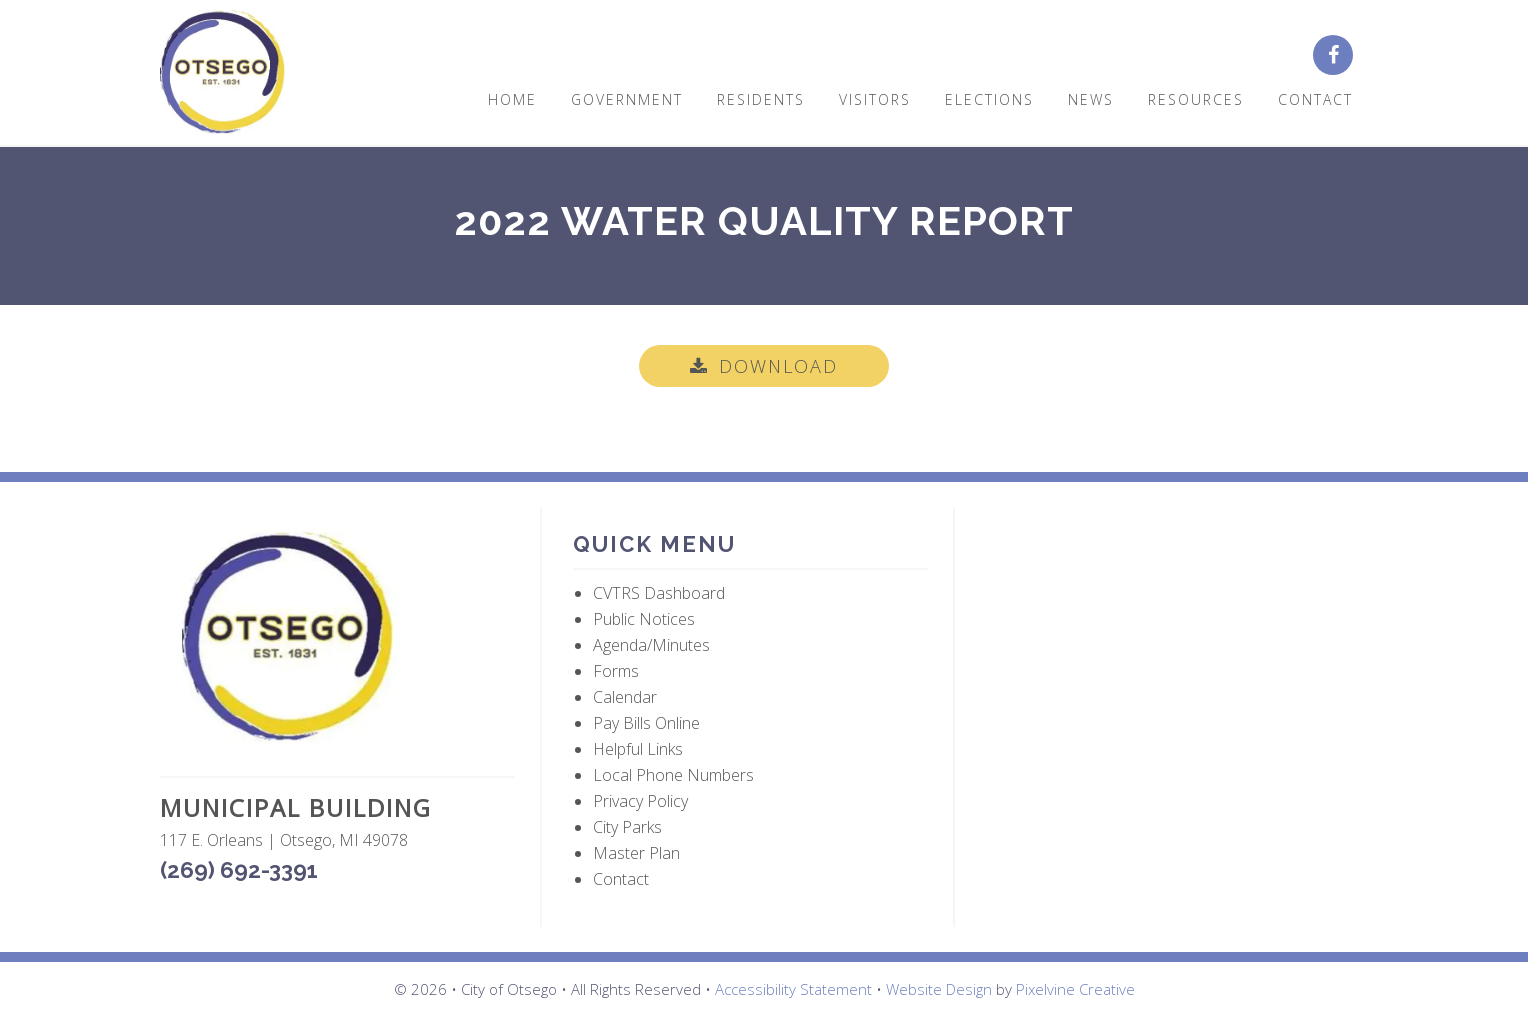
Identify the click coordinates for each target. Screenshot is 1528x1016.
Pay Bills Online (646, 723)
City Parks (627, 827)
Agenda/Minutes (651, 645)
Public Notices (644, 619)
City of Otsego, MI (222, 72)
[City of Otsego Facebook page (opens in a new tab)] (1340, 56)
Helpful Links (638, 749)
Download (778, 366)
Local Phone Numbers (673, 775)
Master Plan (636, 853)
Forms (616, 671)
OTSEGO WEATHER (1164, 602)
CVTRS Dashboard (659, 593)
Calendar (625, 697)
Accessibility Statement (793, 989)
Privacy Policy (640, 801)
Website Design (939, 989)
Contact (621, 879)
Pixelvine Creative (1075, 989)
